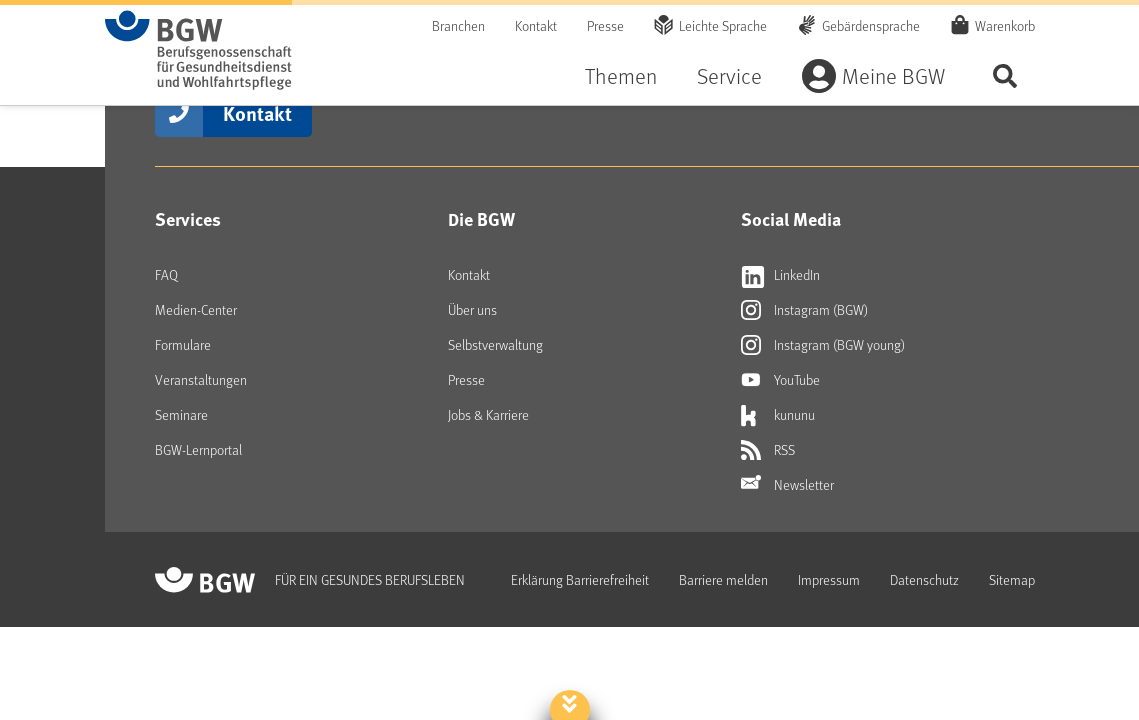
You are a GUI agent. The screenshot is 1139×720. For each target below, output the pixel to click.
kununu (778, 415)
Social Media (791, 219)
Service (729, 75)
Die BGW (481, 219)
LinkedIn (780, 275)
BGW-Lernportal (198, 449)
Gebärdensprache (871, 25)
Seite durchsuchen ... (1005, 75)
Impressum (829, 579)
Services (188, 219)
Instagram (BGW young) (823, 345)
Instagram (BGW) (804, 310)
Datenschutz (924, 579)
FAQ (166, 274)
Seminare (181, 414)
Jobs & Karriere (488, 414)
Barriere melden (723, 579)
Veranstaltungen (201, 379)
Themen (621, 75)
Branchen (458, 25)
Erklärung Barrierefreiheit (580, 579)
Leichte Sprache (723, 25)
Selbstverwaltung (495, 344)
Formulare (183, 344)
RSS (768, 450)
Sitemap (1012, 579)
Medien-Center (196, 309)
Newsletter (787, 485)
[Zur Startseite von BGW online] (198, 50)
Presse (605, 25)
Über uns (472, 309)
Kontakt (536, 25)
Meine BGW (893, 75)
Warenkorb (1005, 25)
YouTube (780, 380)
